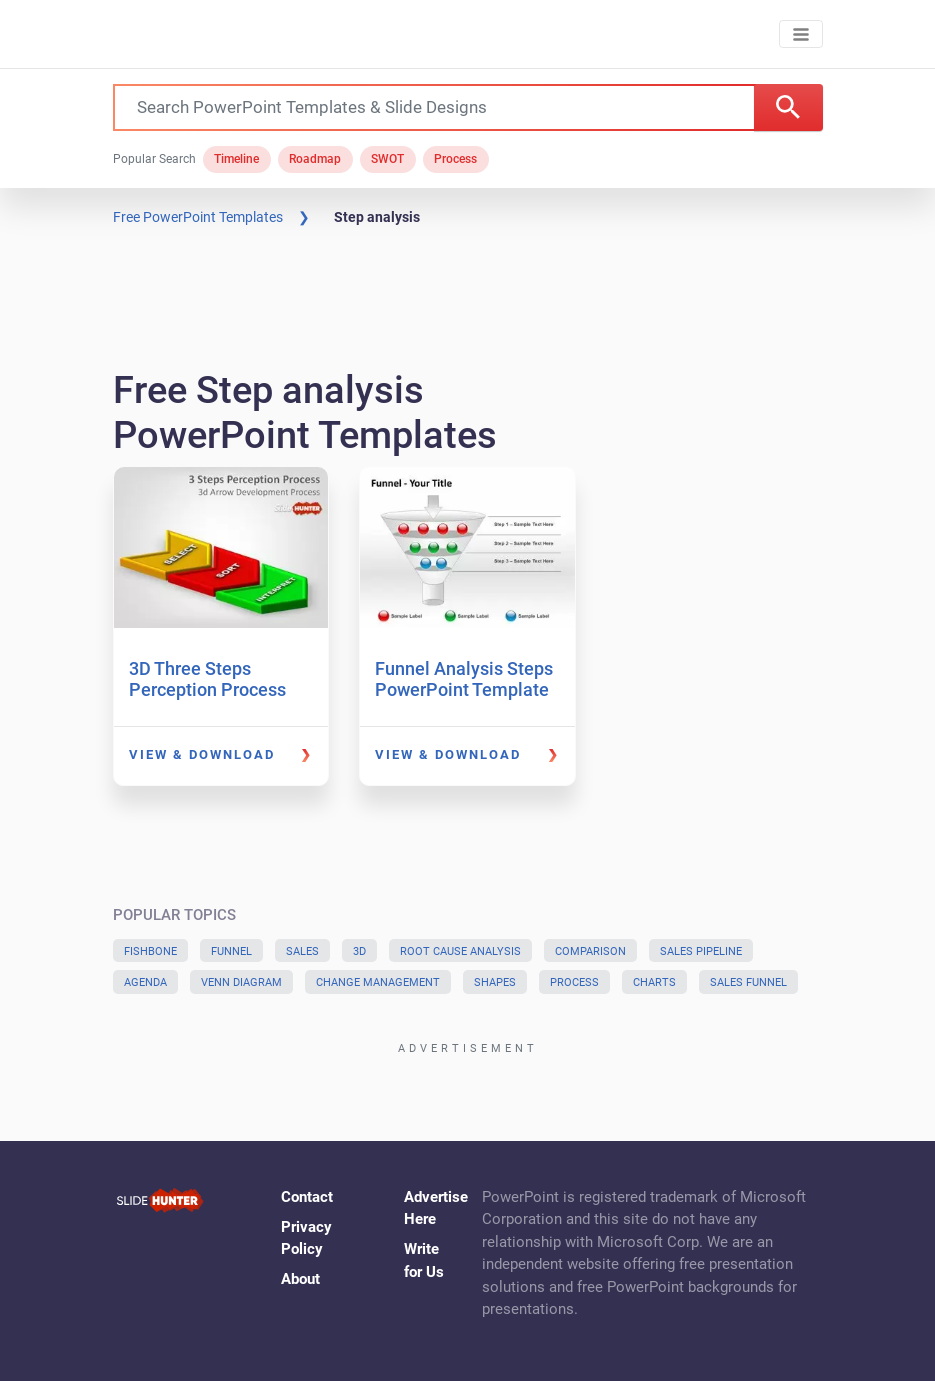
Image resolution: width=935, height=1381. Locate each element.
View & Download (202, 754)
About (300, 1279)
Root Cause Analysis (460, 951)
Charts (654, 982)
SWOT (387, 159)
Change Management (378, 982)
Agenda (145, 982)
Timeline (236, 159)
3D (359, 951)
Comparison (590, 951)
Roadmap (315, 159)
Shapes (495, 982)
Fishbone (150, 951)
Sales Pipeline (701, 951)
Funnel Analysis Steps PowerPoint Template (464, 679)
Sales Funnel (748, 982)
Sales (302, 951)
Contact (307, 1197)
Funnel (231, 951)
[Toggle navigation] (800, 34)
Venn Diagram (241, 982)
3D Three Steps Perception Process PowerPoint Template (216, 690)
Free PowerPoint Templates (198, 217)
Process (455, 159)
